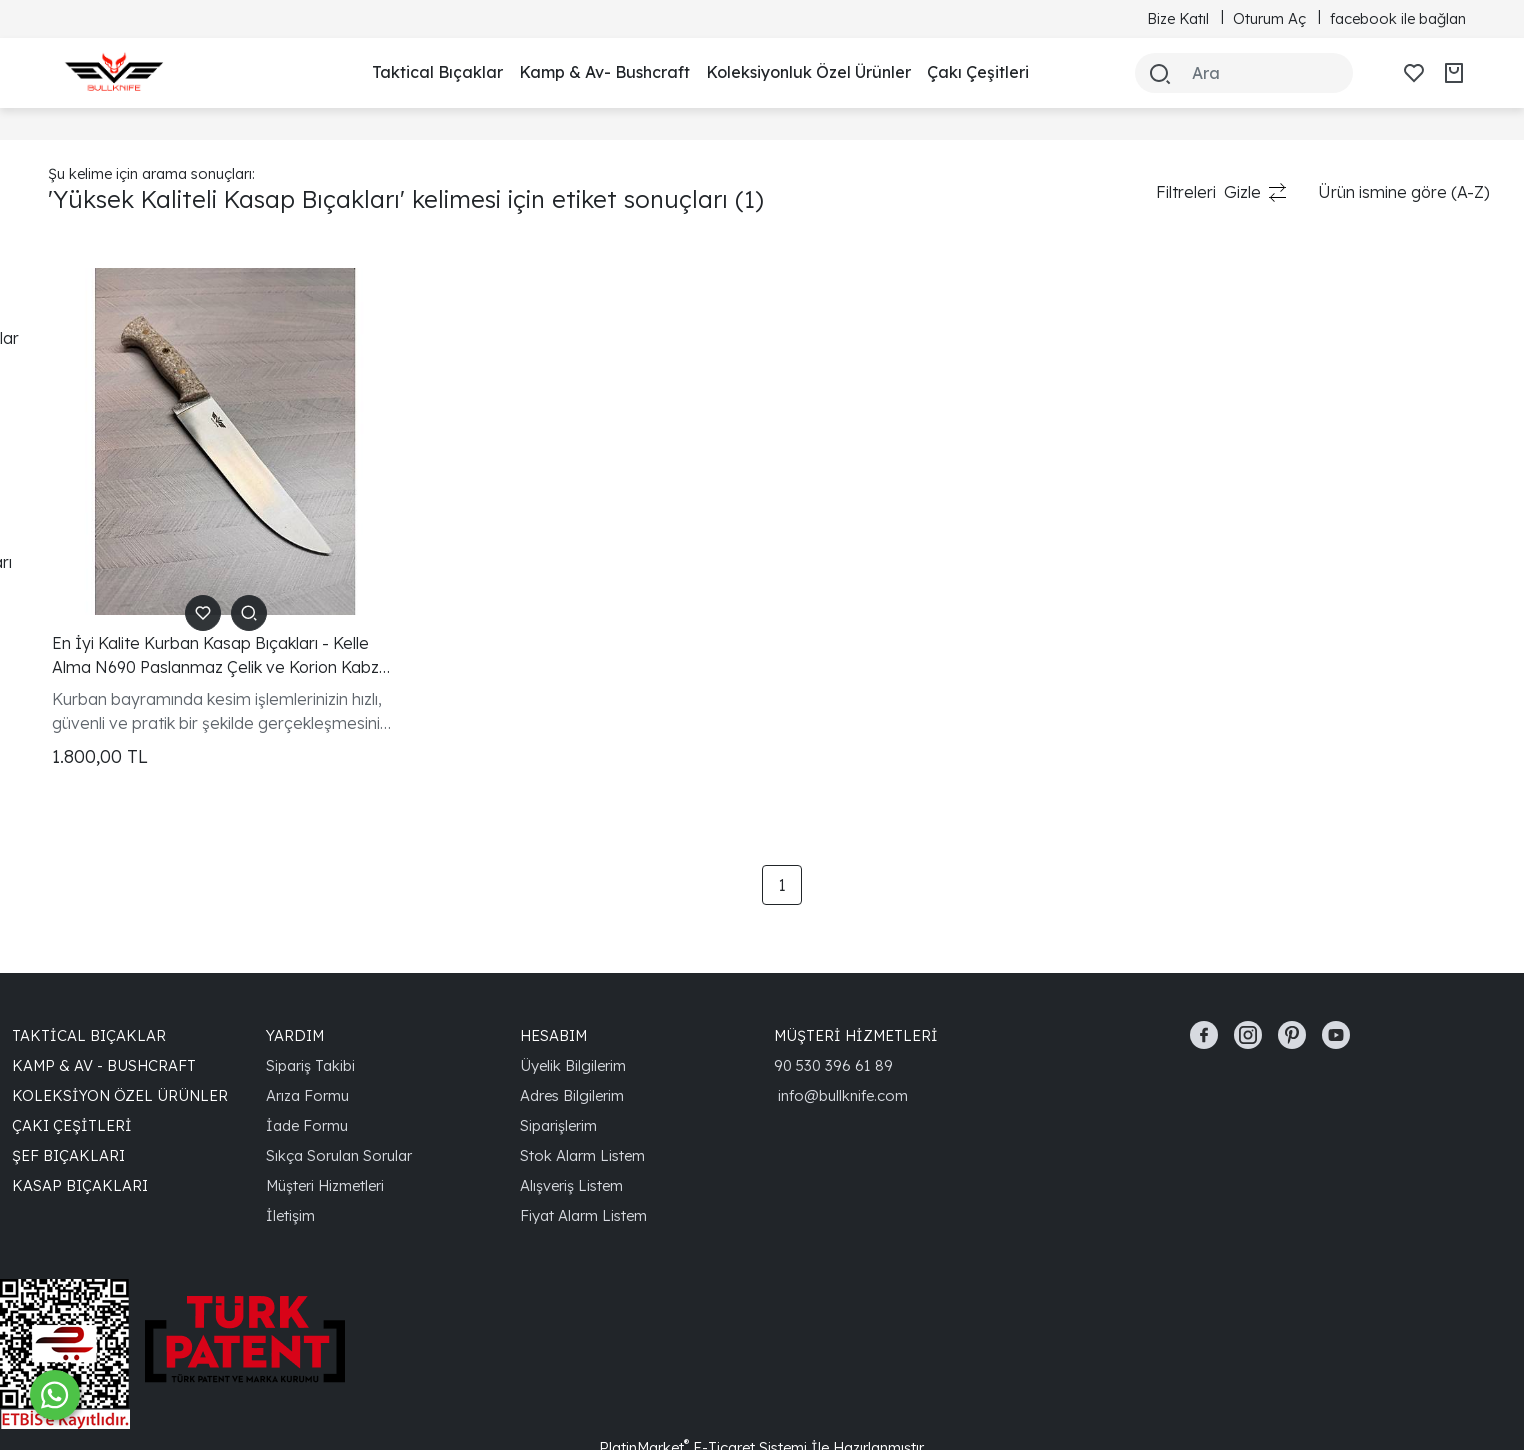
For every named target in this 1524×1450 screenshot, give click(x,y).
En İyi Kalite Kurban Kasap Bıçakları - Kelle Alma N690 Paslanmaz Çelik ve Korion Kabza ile (450, 591)
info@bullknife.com (843, 1030)
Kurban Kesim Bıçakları (134, 498)
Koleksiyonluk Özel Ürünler (808, 72)
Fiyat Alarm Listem (583, 1150)
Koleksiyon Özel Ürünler (120, 1030)
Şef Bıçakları (68, 1090)
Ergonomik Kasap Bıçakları (148, 530)
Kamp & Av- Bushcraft (604, 72)
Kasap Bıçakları (80, 1120)
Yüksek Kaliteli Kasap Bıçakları (160, 562)
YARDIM (295, 970)
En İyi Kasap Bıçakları (128, 402)
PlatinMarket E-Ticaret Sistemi (703, 1382)
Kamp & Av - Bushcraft (104, 1000)
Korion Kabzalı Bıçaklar (133, 370)
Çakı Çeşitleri (978, 72)
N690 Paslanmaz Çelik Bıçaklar (163, 338)
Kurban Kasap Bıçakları (135, 306)
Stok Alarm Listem (582, 1090)
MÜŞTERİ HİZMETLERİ (856, 970)
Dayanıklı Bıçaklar (113, 434)
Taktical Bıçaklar (437, 72)
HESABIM (553, 970)
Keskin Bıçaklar (104, 466)
